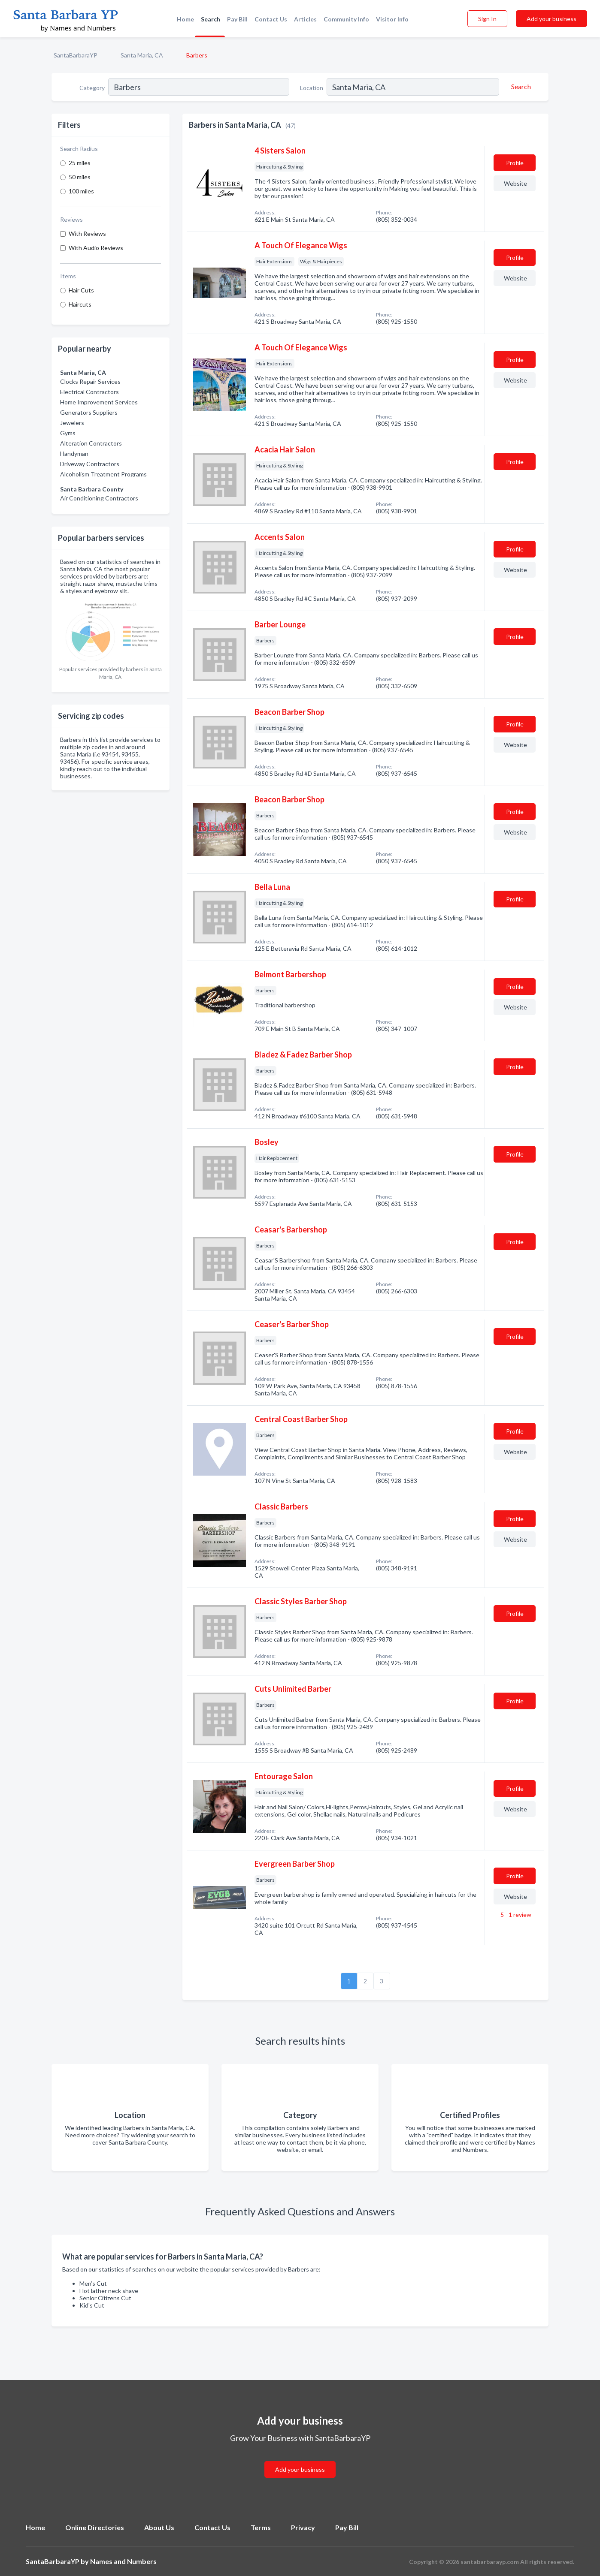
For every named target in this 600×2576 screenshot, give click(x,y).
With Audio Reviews (96, 247)
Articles (305, 19)
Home (185, 19)
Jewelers (72, 422)
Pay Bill (237, 19)
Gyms (68, 433)
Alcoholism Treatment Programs (103, 474)
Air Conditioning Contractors (99, 498)
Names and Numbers (123, 2561)
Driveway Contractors (89, 463)
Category (92, 87)
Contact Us (271, 19)
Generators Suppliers (89, 412)
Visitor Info (392, 19)
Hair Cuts (81, 290)
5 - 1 (515, 1914)
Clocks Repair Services (90, 381)
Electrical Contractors (89, 391)
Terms (261, 2527)
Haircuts (80, 304)
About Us (159, 2527)
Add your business (551, 18)
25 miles (80, 162)
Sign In (487, 18)
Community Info (346, 19)
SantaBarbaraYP (75, 55)
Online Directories (94, 2527)
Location (311, 87)
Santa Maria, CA (142, 55)
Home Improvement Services (99, 402)
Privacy (303, 2527)
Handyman (74, 453)
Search (210, 19)
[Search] (519, 86)
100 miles (81, 191)
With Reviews (87, 233)
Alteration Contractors (91, 443)
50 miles (80, 177)
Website (515, 183)
